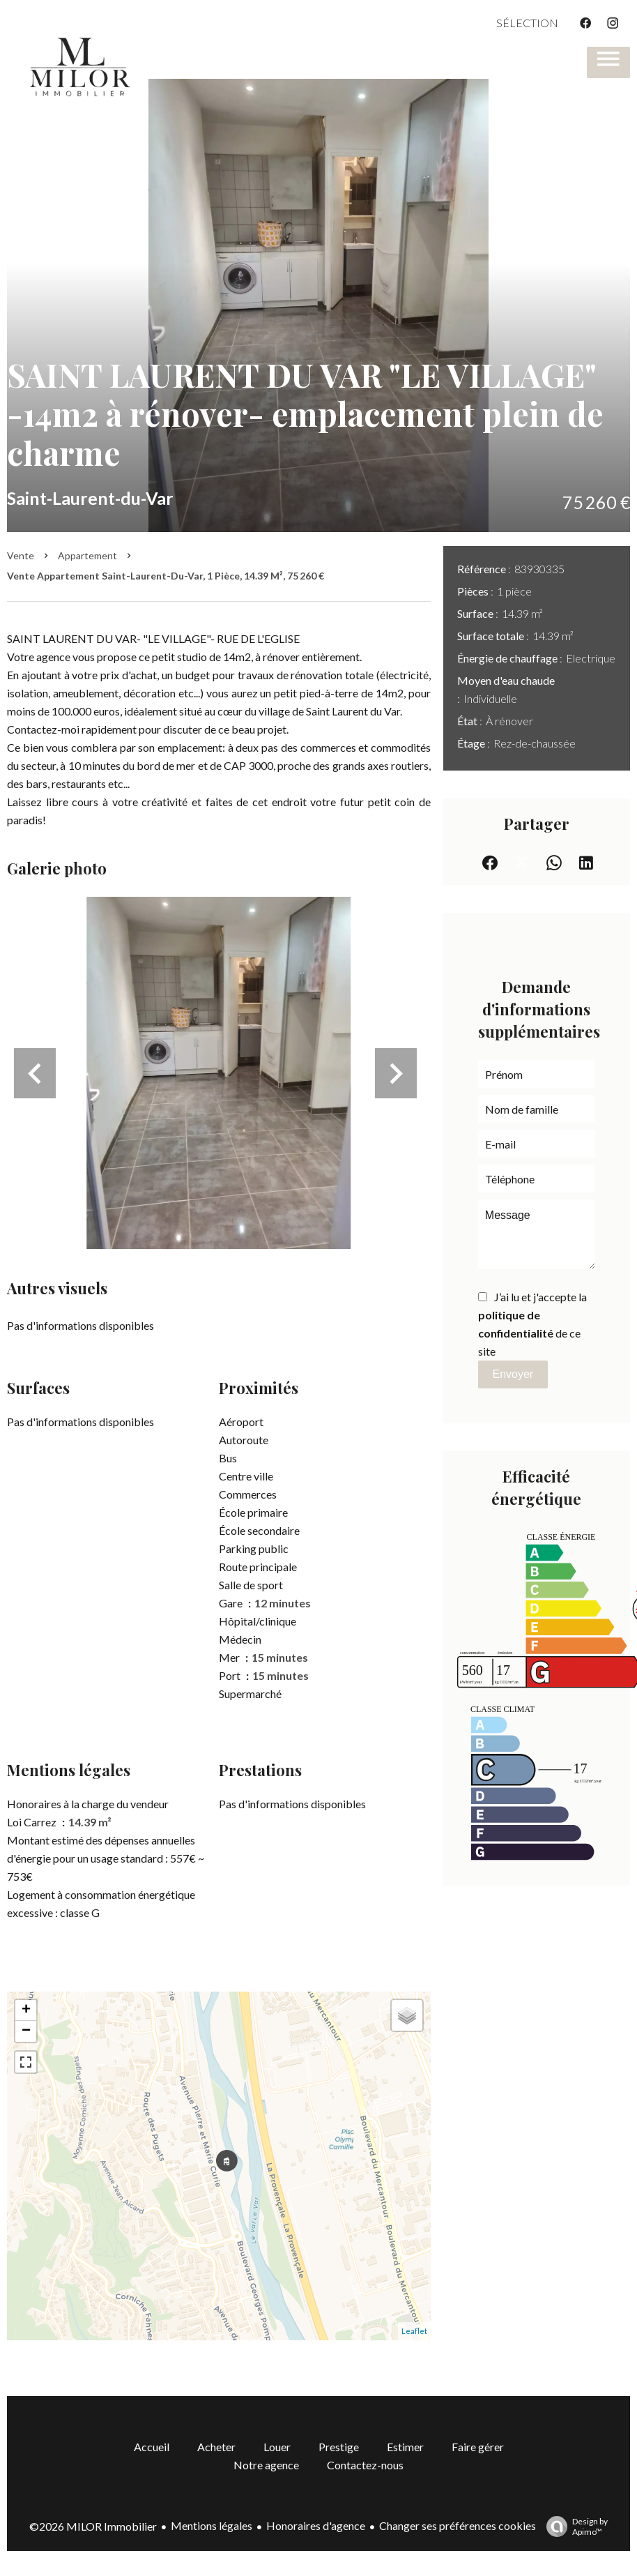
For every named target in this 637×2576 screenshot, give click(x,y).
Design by (573, 2526)
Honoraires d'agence (315, 2525)
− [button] (26, 2031)
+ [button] (26, 2010)
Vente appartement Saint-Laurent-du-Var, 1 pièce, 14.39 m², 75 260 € (165, 576)
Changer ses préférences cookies (457, 2525)
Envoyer (512, 1374)
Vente (20, 555)
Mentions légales (211, 2525)
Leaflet (414, 2330)
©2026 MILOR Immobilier (93, 2526)
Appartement (87, 555)
